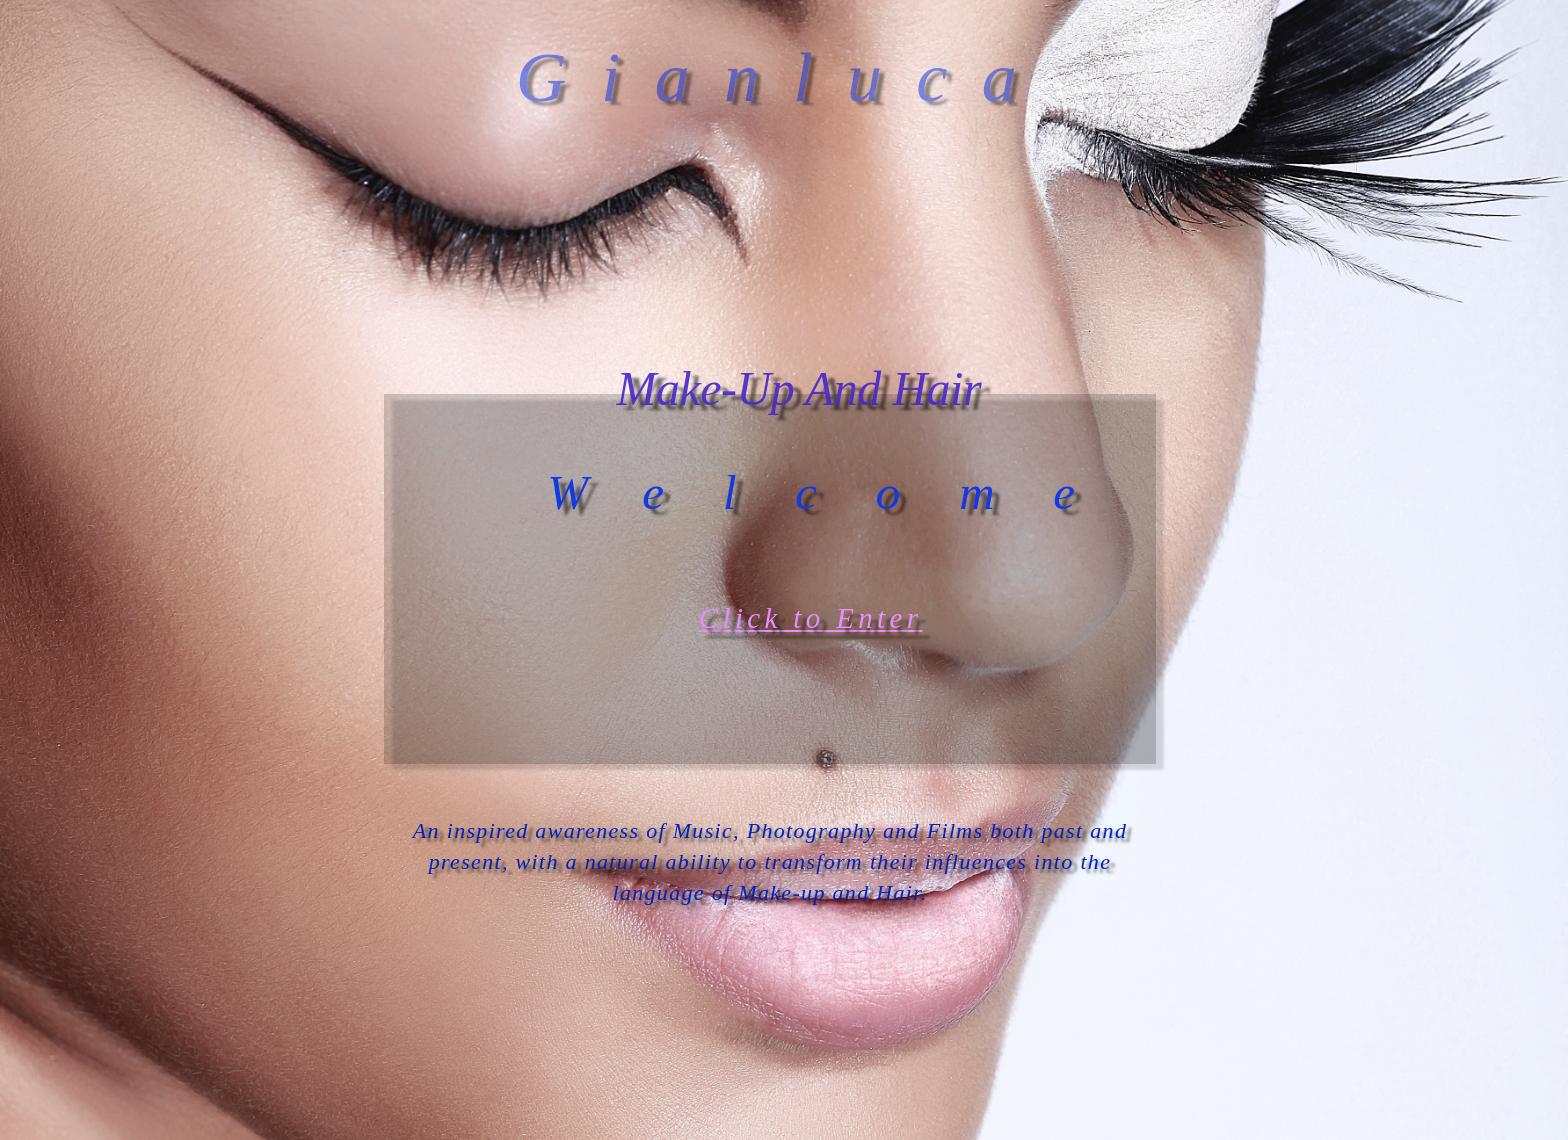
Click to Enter (811, 618)
